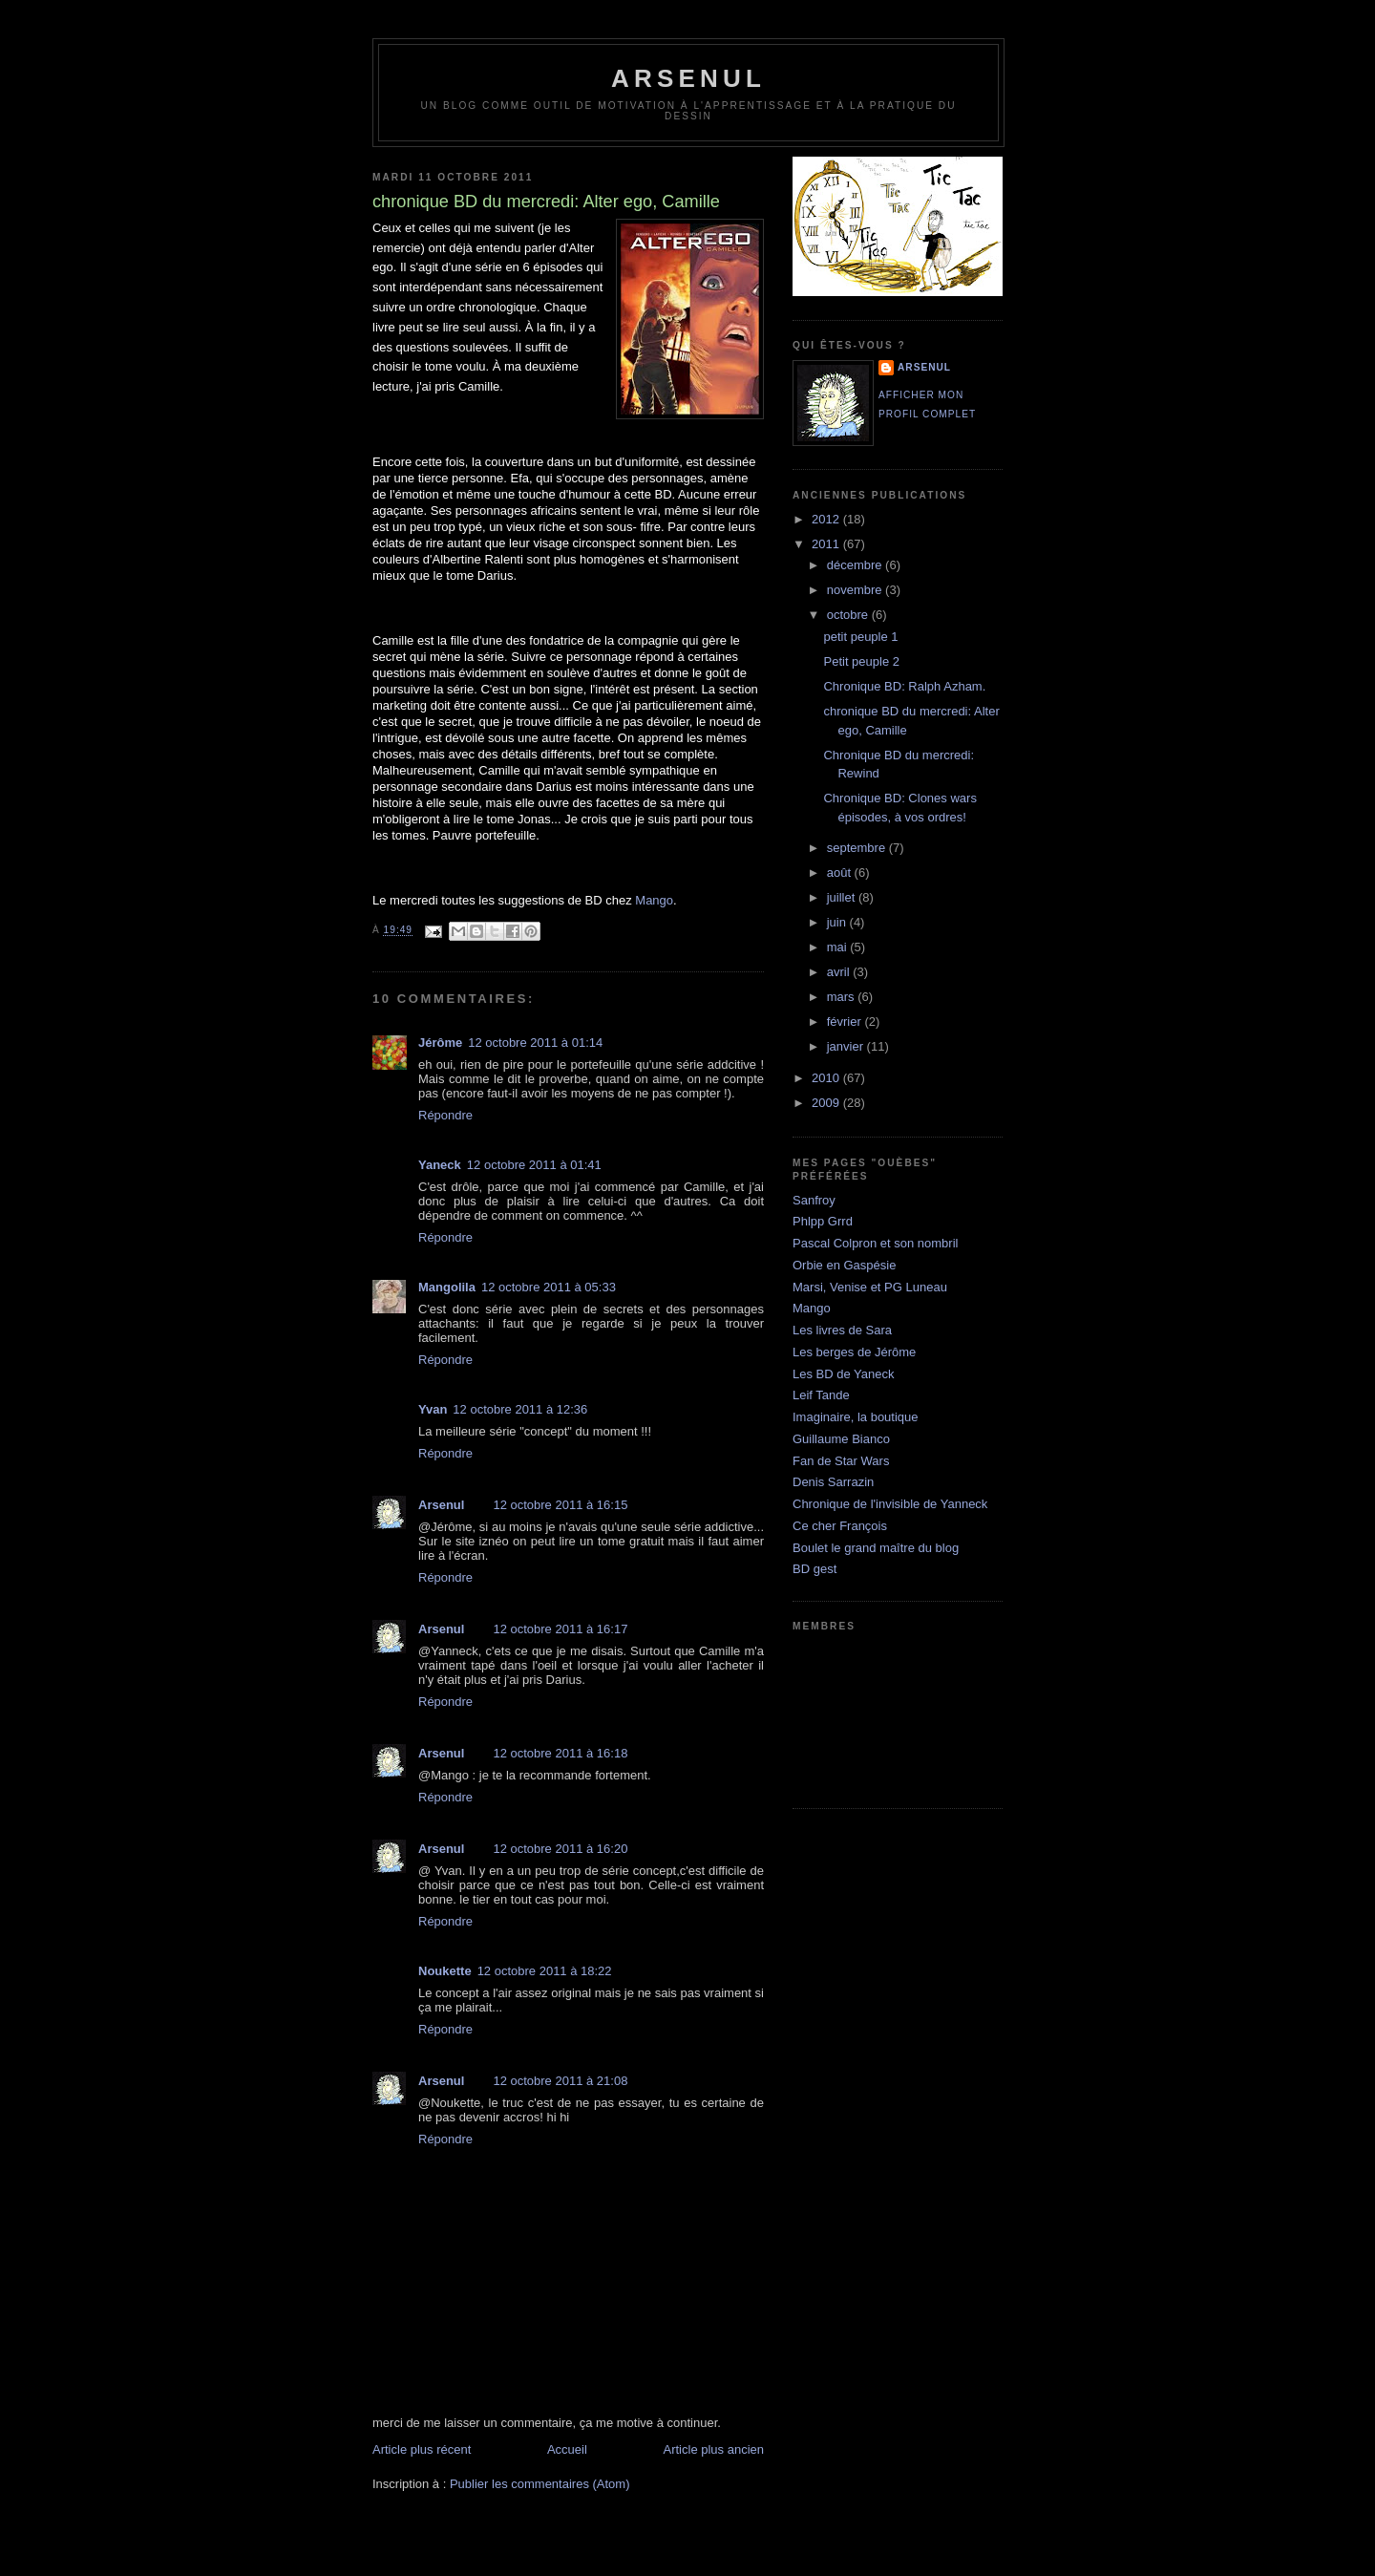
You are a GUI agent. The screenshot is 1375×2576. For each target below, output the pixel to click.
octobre (849, 614)
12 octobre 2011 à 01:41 (534, 1165)
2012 (827, 519)
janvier (847, 1046)
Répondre (445, 1115)
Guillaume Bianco (841, 1439)
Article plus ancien (714, 2449)
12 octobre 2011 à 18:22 (544, 1971)
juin (838, 922)
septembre (858, 848)
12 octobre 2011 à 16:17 (560, 1629)
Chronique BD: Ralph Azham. (904, 686)
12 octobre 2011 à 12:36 (520, 1409)
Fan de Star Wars (841, 1461)
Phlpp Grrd (823, 1221)
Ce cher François (840, 1526)
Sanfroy (814, 1200)
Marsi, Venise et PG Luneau (870, 1287)
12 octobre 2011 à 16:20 (560, 1849)
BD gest (814, 1569)
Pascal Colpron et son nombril (875, 1243)
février (846, 1021)
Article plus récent (421, 2449)
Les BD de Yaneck (843, 1374)
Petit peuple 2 (861, 661)
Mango (654, 900)
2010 (827, 1078)
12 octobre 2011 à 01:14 (535, 1042)
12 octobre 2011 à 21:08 (560, 2081)
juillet (842, 897)
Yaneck (439, 1165)
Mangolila (447, 1287)
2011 (827, 544)
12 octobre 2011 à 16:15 (560, 1505)
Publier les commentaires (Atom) (540, 2484)
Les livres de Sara (842, 1330)
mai (839, 947)
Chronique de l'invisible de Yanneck (890, 1504)
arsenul (688, 78)
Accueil (567, 2449)
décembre (856, 565)
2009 (827, 1103)
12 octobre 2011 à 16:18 (560, 1753)
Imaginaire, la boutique (856, 1417)
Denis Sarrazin (833, 1482)
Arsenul (441, 1505)
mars (842, 997)
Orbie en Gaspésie (844, 1265)
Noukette (445, 1971)
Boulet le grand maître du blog (876, 1548)
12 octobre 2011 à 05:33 (548, 1287)
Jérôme (440, 1042)
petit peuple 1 (860, 636)
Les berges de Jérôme (854, 1352)
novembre (856, 590)
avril (840, 972)
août (841, 872)
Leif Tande (821, 1395)
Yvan (432, 1409)
